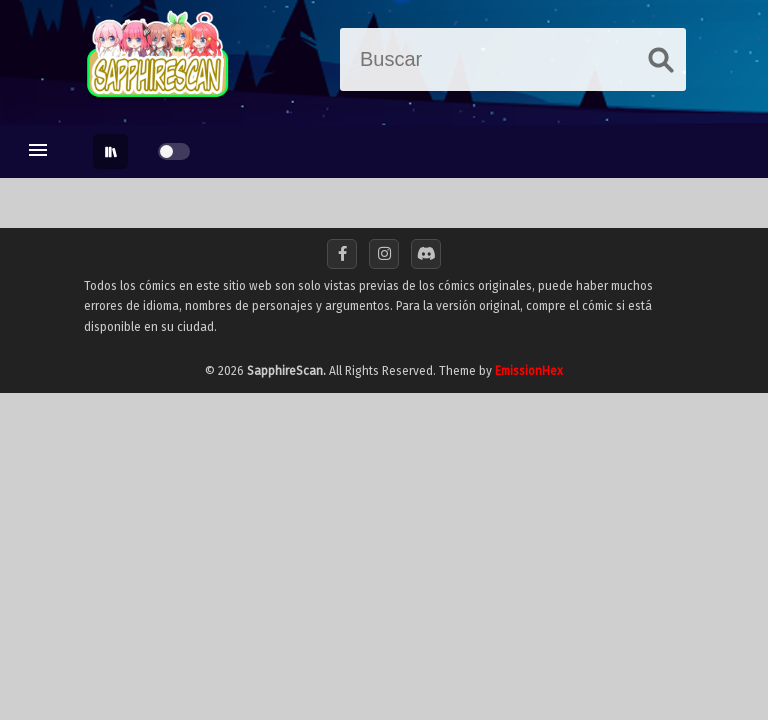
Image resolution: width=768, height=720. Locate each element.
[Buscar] (493, 59)
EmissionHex (529, 371)
